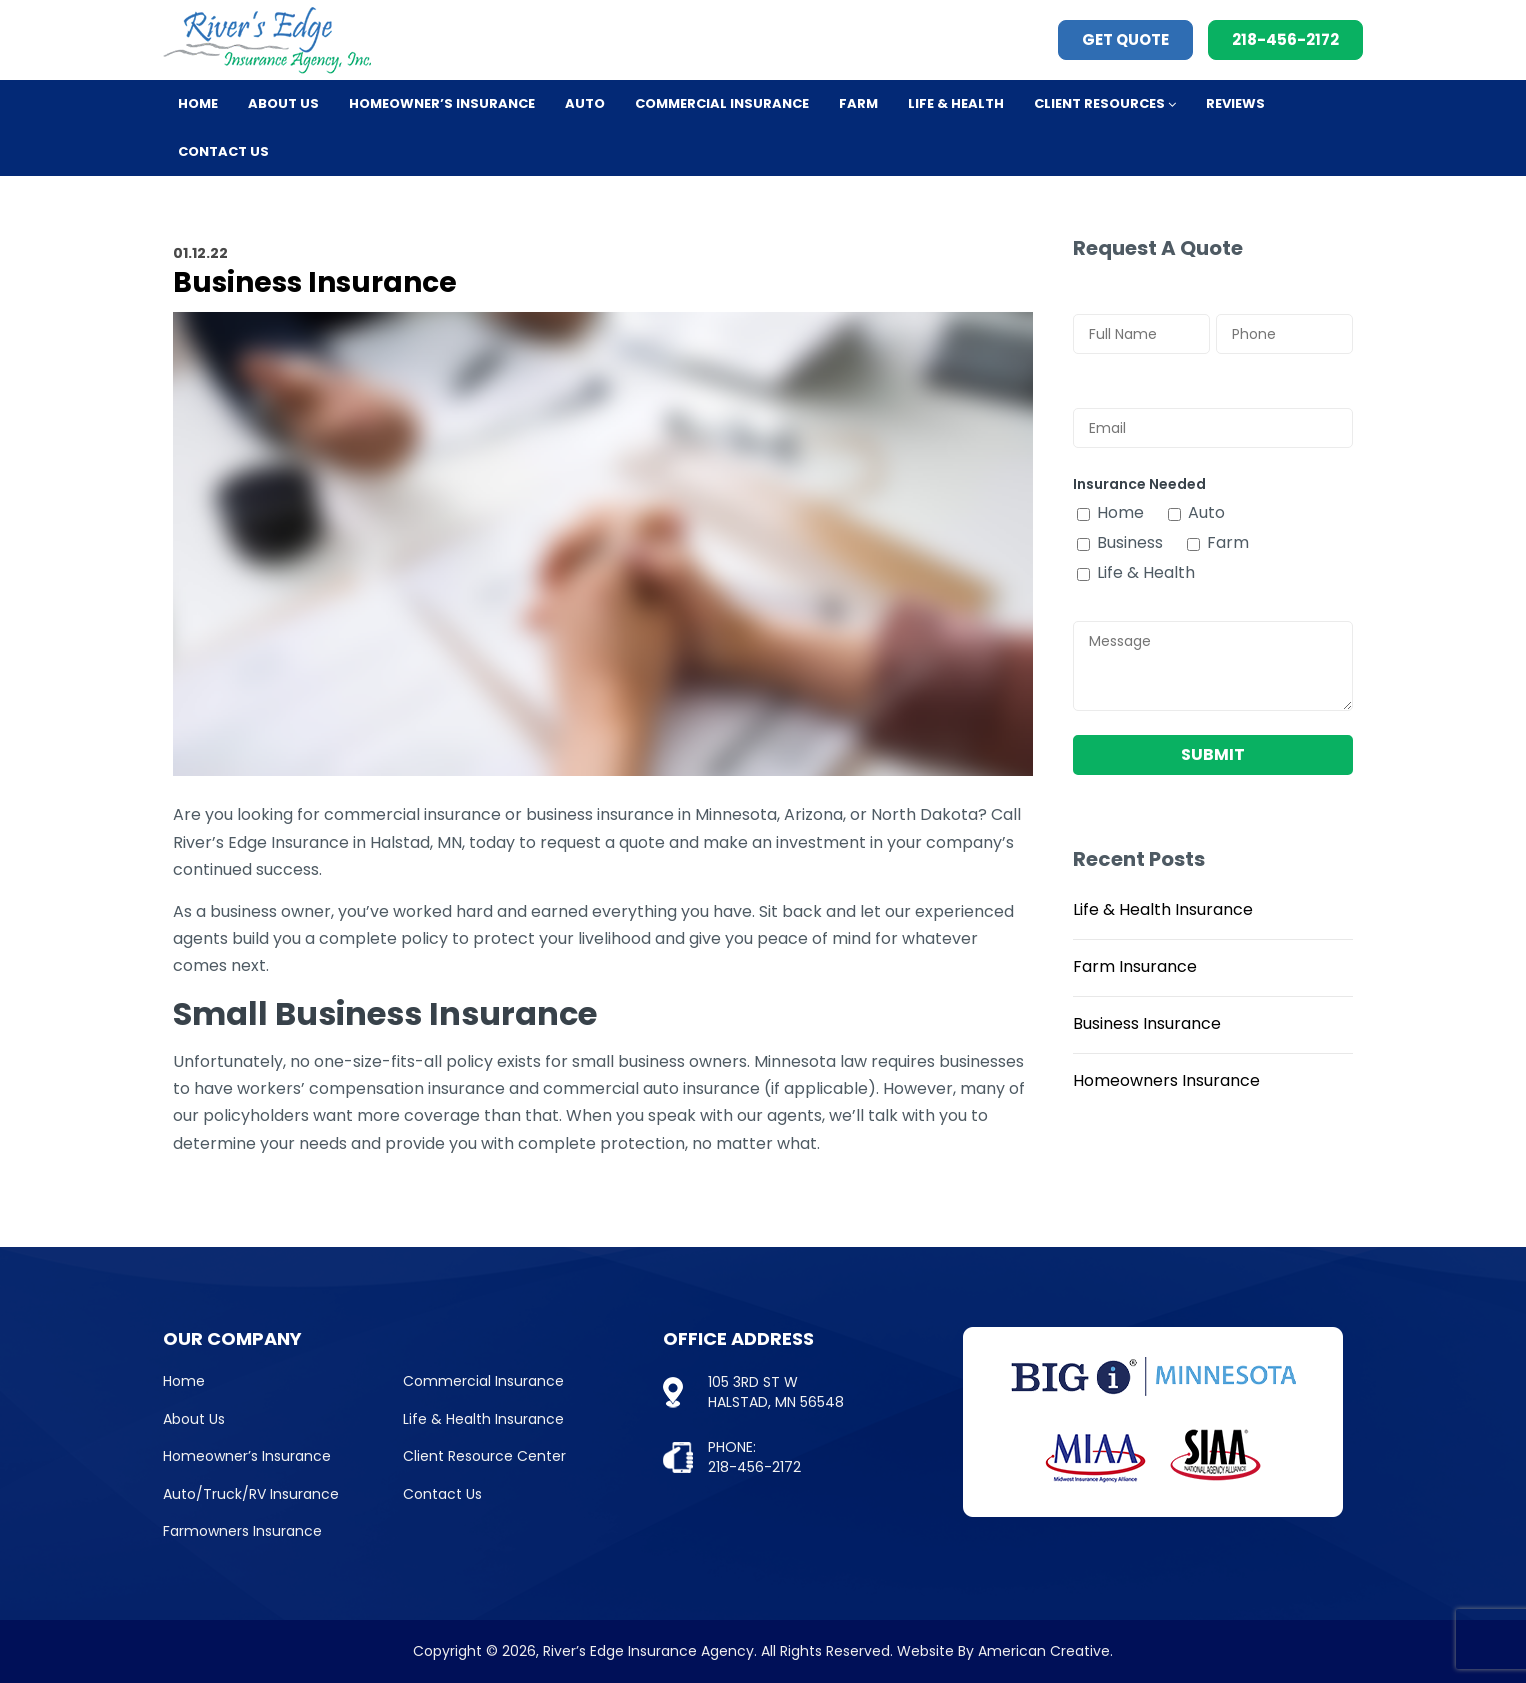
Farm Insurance (1135, 966)
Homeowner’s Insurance (247, 1456)
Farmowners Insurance (242, 1531)
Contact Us (442, 1494)
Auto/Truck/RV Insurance (251, 1494)
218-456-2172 (1285, 39)
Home (184, 1381)
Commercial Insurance (483, 1381)
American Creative (1044, 1651)
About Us (194, 1419)
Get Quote (1125, 39)
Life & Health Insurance (1163, 909)
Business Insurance (1147, 1023)
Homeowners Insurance (1166, 1080)
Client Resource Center (484, 1456)
